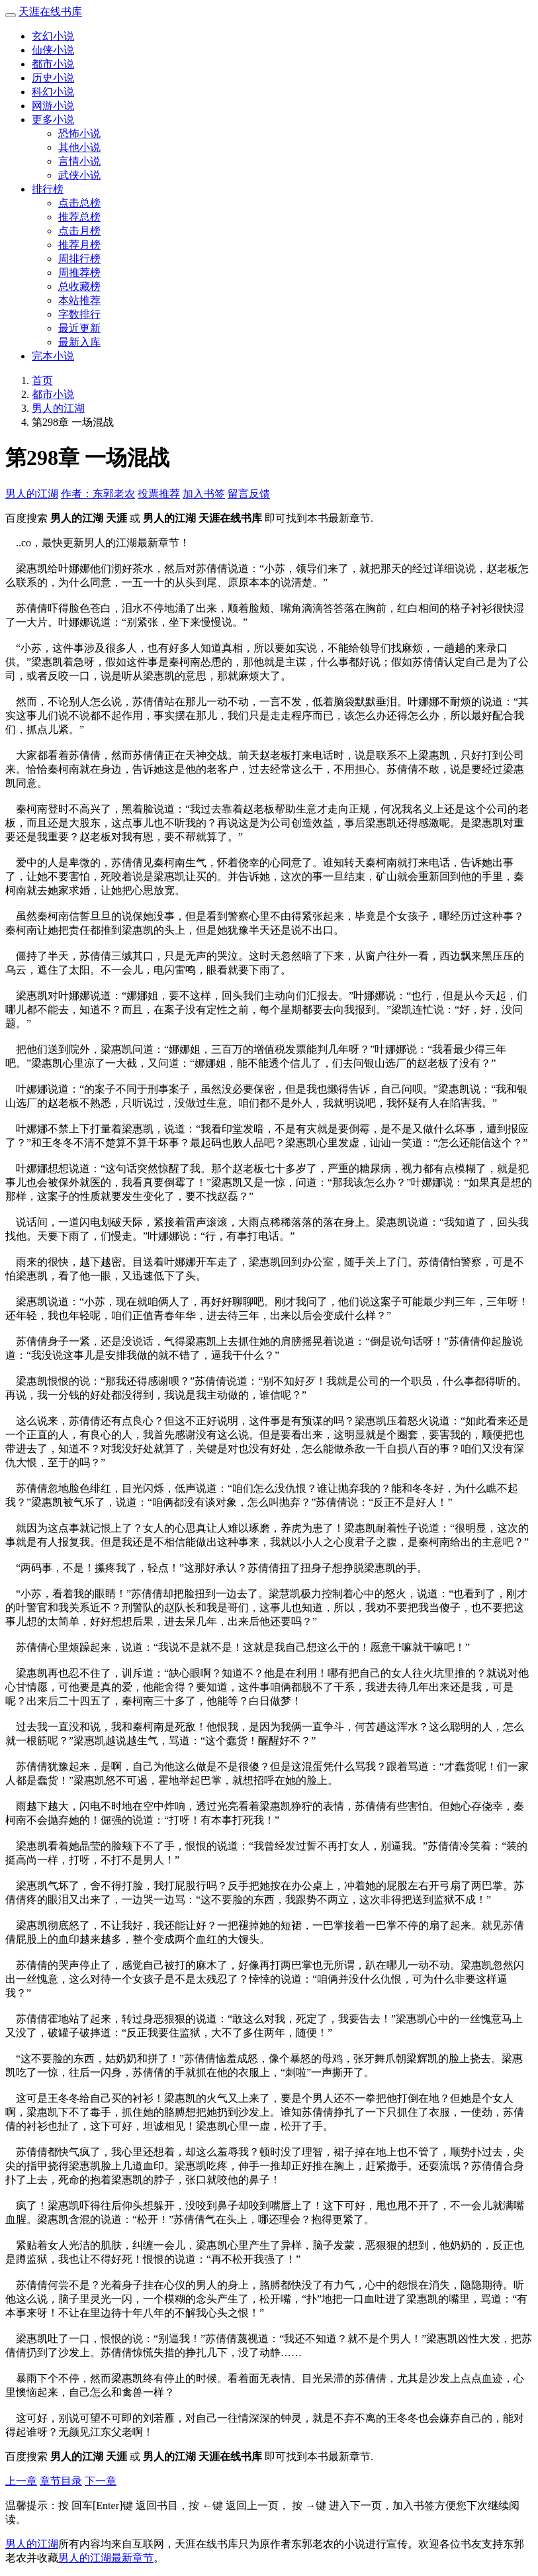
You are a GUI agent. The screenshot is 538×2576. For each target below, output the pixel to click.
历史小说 (53, 77)
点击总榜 (79, 203)
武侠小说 (79, 175)
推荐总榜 (79, 217)
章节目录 (61, 2481)
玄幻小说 (53, 36)
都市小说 (53, 64)
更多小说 (53, 119)
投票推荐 (159, 493)
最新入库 (79, 342)
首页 (42, 380)
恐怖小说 (79, 133)
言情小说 (79, 161)
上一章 (21, 2481)
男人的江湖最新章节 (106, 2557)
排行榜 (48, 189)
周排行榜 (79, 258)
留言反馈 (249, 493)
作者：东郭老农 (98, 493)
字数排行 (79, 314)
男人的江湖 (58, 408)
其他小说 (79, 147)
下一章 (100, 2481)
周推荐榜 (79, 272)
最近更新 (79, 328)
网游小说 (53, 105)
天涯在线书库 (50, 11)
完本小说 (53, 356)
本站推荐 (79, 300)
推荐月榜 (79, 244)
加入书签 (204, 493)
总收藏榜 (79, 286)
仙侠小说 (53, 50)
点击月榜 (79, 230)
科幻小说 (53, 91)
